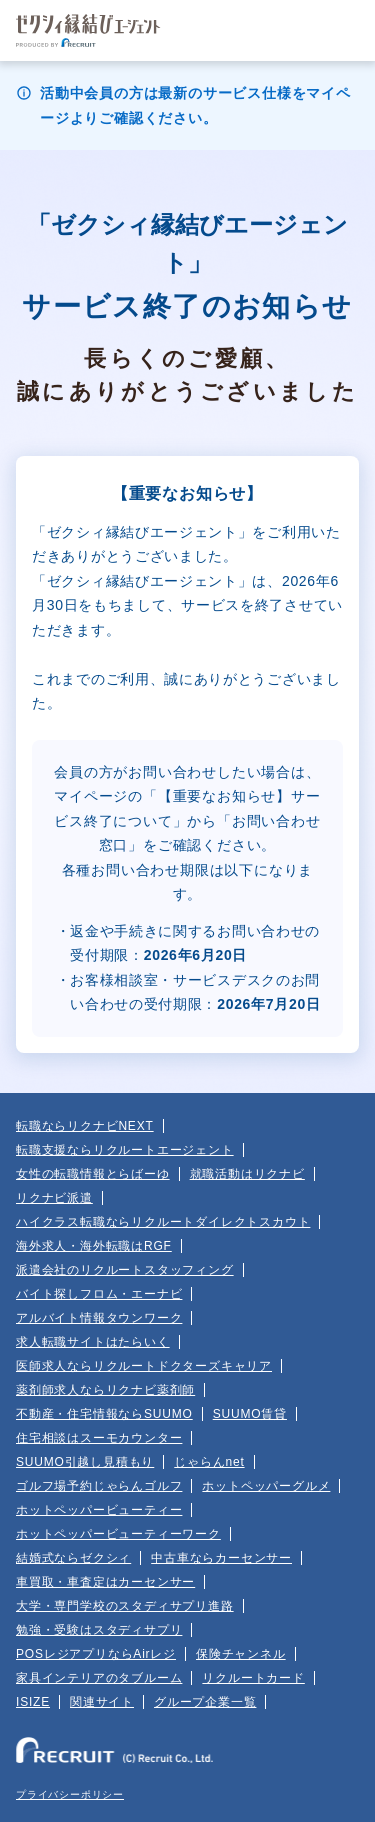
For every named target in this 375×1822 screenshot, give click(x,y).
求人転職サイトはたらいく (93, 1342)
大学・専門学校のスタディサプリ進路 (125, 1606)
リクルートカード (253, 1678)
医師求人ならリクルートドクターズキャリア (144, 1366)
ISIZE (33, 1702)
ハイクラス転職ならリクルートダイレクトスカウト (163, 1222)
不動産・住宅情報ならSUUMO (104, 1414)
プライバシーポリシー (70, 1794)
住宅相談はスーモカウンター (99, 1438)
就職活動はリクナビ (247, 1174)
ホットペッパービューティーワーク (118, 1534)
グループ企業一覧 (205, 1702)
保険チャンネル (241, 1654)
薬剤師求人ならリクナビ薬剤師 (105, 1390)
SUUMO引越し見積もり (85, 1462)
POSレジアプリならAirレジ (96, 1654)
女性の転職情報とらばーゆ (93, 1174)
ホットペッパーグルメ (266, 1486)
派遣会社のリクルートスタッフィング (125, 1270)
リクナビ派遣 (54, 1198)
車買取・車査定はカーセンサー (105, 1582)
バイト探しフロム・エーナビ (99, 1294)
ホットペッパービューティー (99, 1510)
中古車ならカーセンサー (221, 1558)
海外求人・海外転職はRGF (94, 1246)
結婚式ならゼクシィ (73, 1558)
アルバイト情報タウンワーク (99, 1318)
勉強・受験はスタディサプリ (99, 1630)
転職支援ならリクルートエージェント (125, 1150)
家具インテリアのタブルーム (99, 1678)
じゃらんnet (209, 1462)
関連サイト (102, 1702)
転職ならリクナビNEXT (85, 1126)
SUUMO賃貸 (250, 1414)
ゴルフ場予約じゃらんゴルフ (99, 1486)
